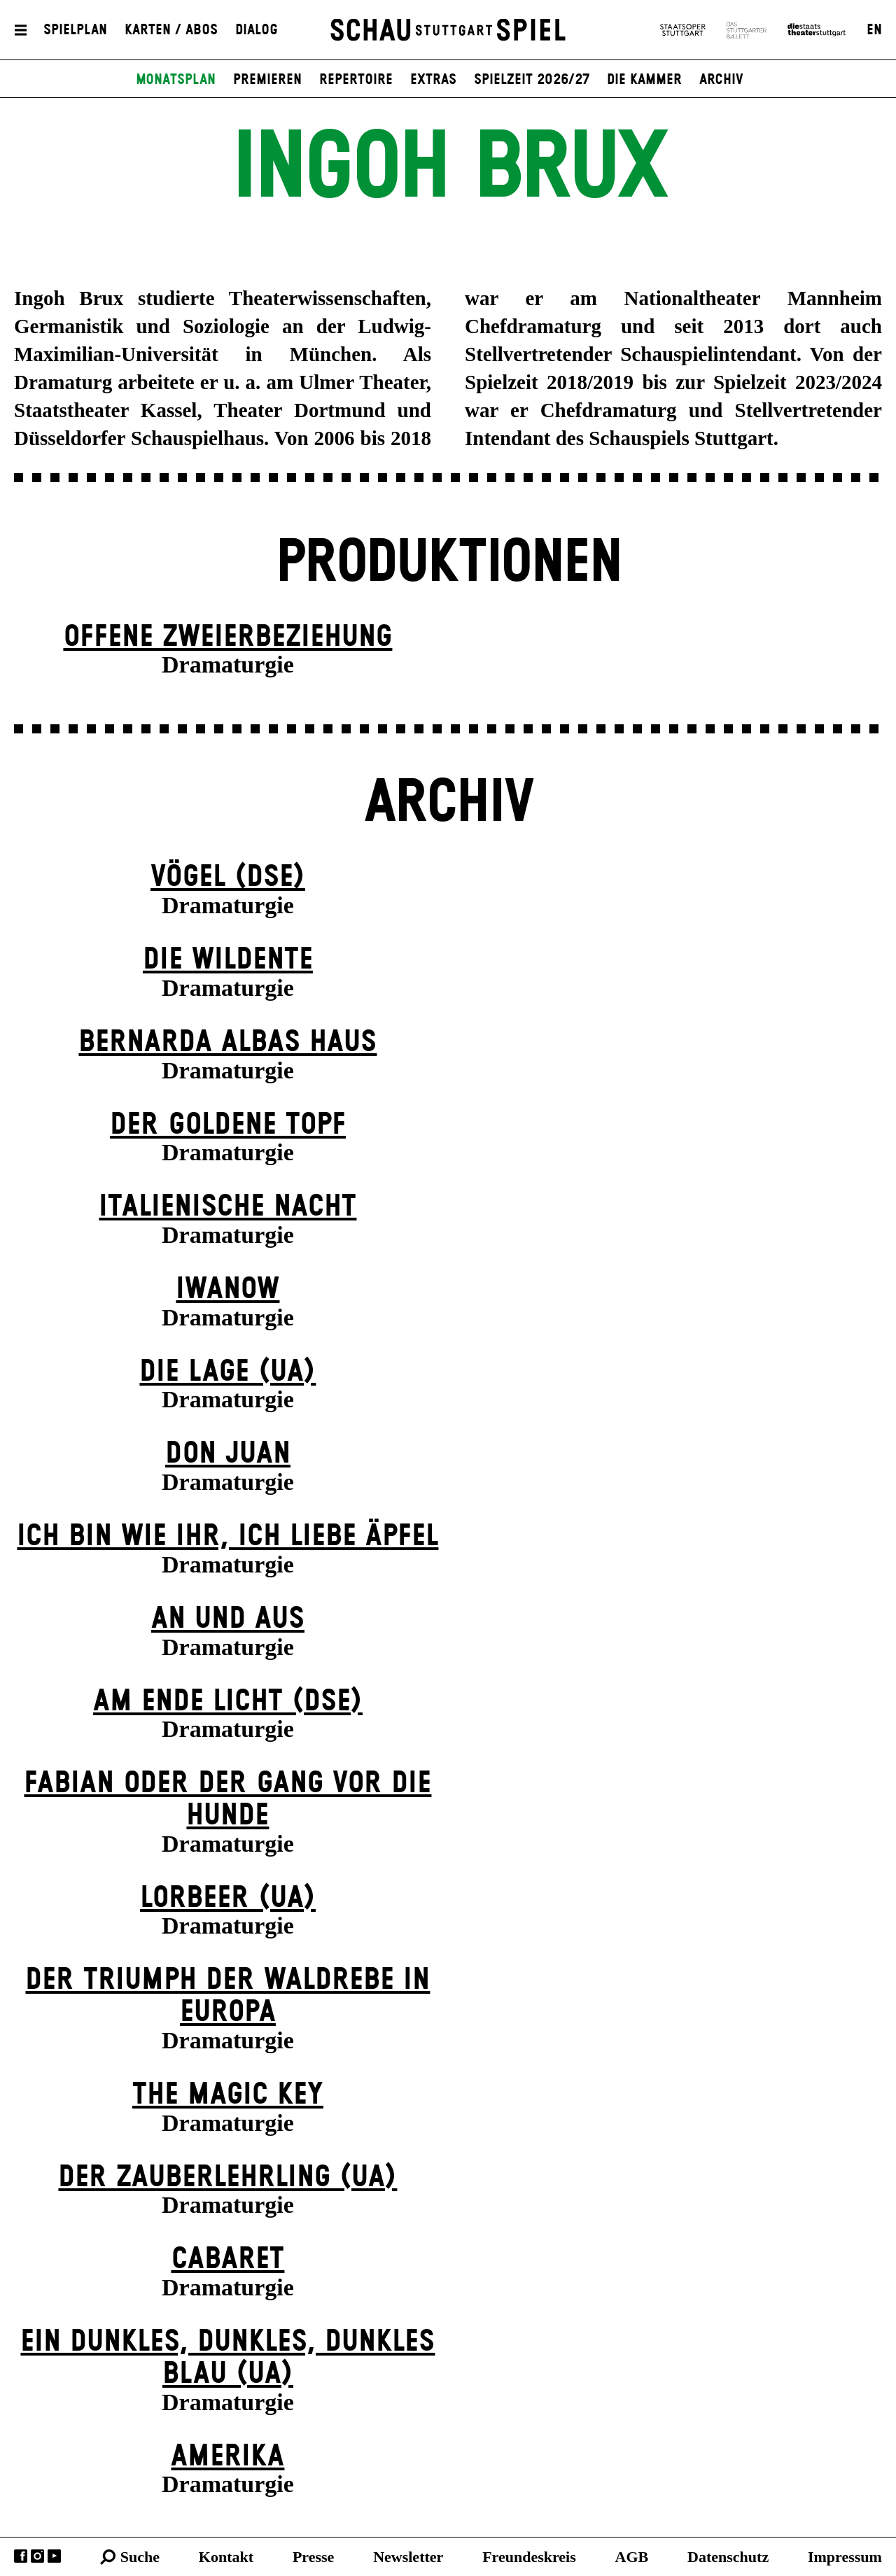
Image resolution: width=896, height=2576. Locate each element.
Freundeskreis (529, 2557)
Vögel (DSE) (227, 877)
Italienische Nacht (227, 1207)
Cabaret (227, 2259)
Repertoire (356, 79)
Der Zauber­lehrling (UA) (227, 2177)
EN (874, 30)
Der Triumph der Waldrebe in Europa (227, 1996)
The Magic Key (227, 2095)
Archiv (721, 79)
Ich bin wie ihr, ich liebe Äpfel (227, 1536)
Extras (433, 79)
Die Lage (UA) (227, 1372)
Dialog (256, 30)
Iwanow (227, 1289)
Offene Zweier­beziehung (227, 637)
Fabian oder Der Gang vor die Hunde (227, 1799)
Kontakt (226, 2557)
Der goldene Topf (228, 1125)
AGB (632, 2557)
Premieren (267, 79)
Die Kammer (644, 79)
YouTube (54, 2556)
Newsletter (408, 2557)
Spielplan (75, 30)
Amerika (227, 2456)
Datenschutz (728, 2557)
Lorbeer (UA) (228, 1898)
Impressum (845, 2557)
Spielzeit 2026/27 (531, 79)
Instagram (37, 2556)
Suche (140, 2557)
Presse (313, 2557)
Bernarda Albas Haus (227, 1042)
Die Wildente (228, 960)
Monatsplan (176, 79)
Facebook (20, 2556)
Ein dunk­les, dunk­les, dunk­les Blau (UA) (227, 2358)
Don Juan (227, 1454)
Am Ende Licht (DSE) (228, 1701)
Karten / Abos (171, 30)
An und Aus (227, 1619)
